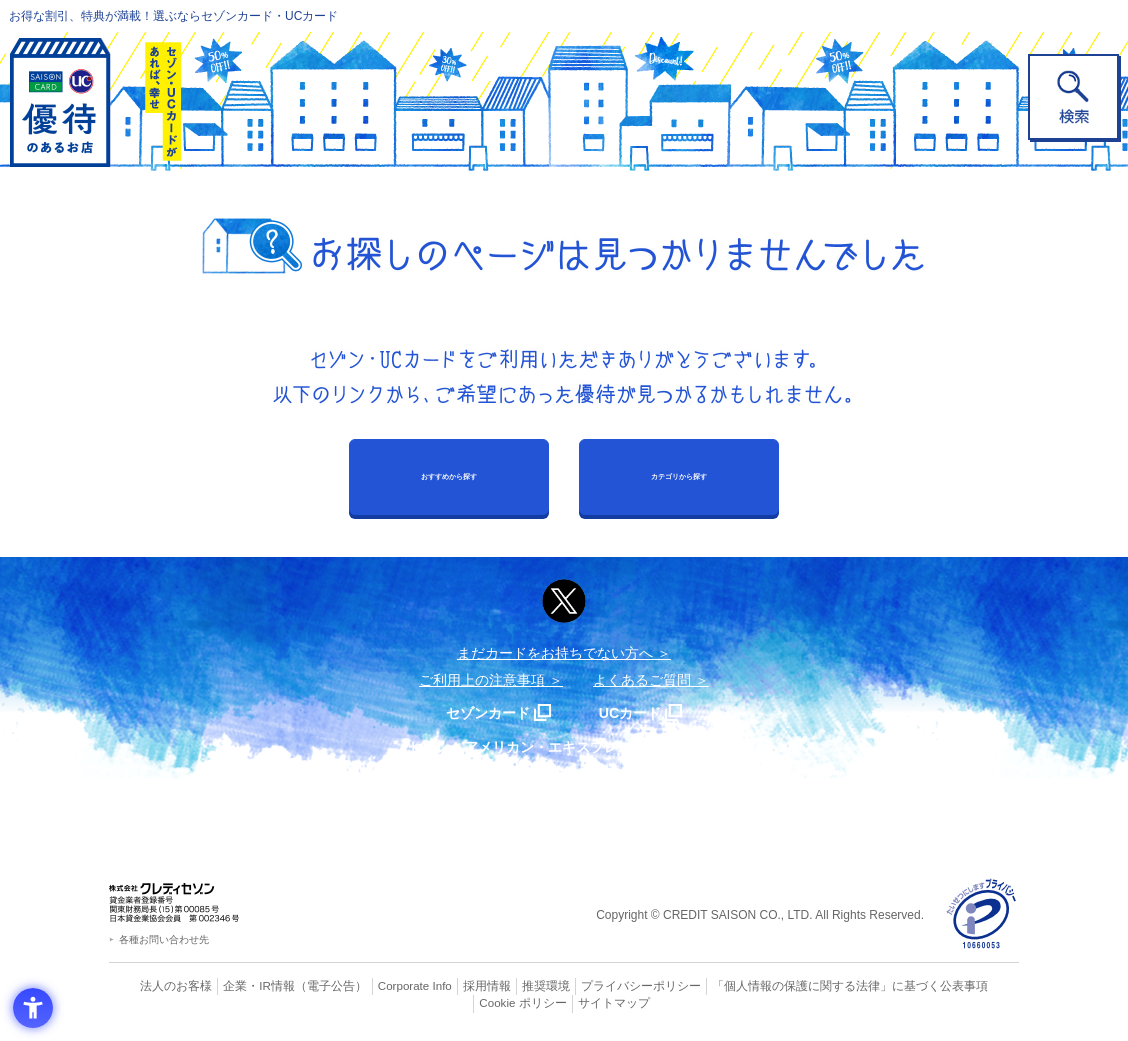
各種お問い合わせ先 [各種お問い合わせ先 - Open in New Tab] (164, 939)
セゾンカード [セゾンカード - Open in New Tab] (483, 712)
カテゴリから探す (679, 476)
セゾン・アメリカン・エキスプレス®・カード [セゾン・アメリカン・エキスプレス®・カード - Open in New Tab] (554, 746)
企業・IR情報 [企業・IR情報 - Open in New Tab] (235, 986)
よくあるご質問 (642, 680)
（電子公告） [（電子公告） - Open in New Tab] (301, 986)
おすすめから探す (449, 476)
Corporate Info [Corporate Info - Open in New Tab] (380, 986)
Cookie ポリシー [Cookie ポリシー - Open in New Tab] (962, 986)
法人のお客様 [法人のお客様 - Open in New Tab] (158, 986)
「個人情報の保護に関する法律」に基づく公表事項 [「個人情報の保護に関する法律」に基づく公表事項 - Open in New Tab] (784, 986)
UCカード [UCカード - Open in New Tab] (635, 712)
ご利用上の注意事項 (482, 680)
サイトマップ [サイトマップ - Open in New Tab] (565, 1003)
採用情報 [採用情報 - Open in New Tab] (449, 986)
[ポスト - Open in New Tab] (564, 601)
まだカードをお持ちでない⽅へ (555, 653)
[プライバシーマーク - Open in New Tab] (981, 914)
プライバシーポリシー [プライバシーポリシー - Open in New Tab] (592, 986)
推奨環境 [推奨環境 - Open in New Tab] (504, 986)
